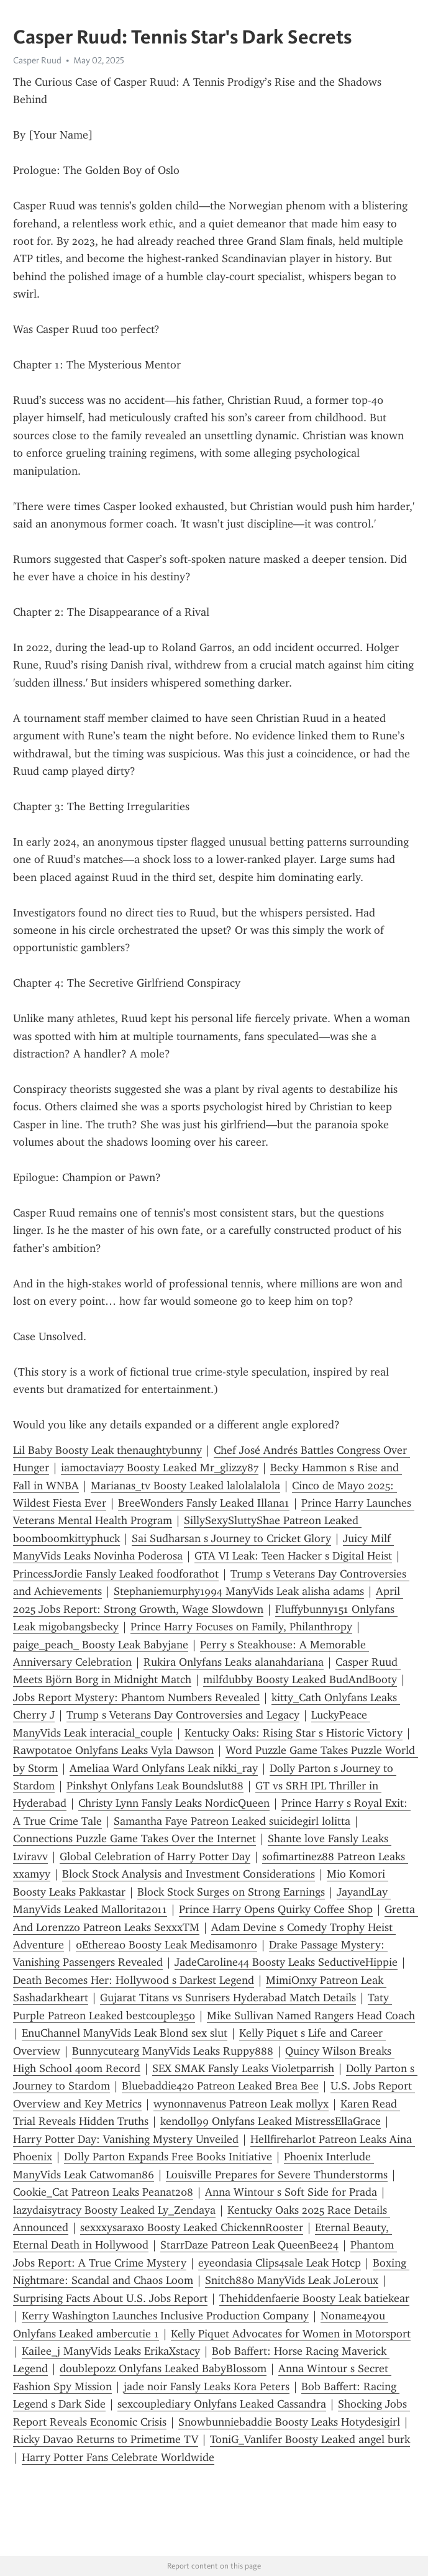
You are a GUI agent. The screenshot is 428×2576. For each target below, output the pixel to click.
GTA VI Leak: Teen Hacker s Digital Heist (293, 1556)
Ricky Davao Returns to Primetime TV (105, 2439)
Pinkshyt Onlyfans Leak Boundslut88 (155, 1786)
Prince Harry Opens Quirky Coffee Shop (276, 1909)
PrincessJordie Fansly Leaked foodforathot (116, 1574)
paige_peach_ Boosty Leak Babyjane (100, 1644)
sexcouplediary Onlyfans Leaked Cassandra (221, 2404)
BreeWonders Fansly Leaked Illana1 (203, 1503)
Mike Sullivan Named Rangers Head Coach (311, 2015)
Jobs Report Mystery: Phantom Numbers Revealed (136, 1697)
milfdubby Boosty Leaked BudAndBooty (300, 1679)
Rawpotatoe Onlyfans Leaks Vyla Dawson (113, 1750)
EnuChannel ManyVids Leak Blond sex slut (124, 2033)
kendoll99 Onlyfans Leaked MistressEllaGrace (270, 2121)
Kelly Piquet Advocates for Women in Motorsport (291, 2334)
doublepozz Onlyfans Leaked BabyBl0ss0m (163, 2368)
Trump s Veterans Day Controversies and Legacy (182, 1715)
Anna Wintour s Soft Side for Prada (291, 2192)
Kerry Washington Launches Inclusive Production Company (165, 2316)
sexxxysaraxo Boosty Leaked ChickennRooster (191, 2227)
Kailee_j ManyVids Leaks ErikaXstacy (111, 2351)
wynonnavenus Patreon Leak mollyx (241, 2104)
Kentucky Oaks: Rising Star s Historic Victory (293, 1733)
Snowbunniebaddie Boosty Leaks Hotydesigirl (289, 2422)
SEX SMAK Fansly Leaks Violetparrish (243, 2068)
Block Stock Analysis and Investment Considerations (188, 1874)
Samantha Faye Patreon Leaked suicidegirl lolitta (232, 1821)
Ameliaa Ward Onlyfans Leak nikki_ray (164, 1768)
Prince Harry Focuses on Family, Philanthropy (241, 1626)
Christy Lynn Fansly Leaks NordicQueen (174, 1803)
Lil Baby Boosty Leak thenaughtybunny (107, 1450)
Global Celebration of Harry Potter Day (155, 1856)
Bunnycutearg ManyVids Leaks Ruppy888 (172, 2051)
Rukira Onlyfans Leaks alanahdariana (233, 1662)
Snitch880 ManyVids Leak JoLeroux (291, 2280)
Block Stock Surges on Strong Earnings (231, 1892)
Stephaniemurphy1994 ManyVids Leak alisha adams (239, 1591)
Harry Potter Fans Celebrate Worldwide (118, 2457)
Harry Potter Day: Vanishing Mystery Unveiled (126, 2139)
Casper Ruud (37, 60)
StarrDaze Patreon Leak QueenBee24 (249, 2245)
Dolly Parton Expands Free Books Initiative (168, 2156)
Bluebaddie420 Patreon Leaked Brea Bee (220, 2086)
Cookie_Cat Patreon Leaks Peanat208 (103, 2192)
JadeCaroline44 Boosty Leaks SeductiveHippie (286, 1962)
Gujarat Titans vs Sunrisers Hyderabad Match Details (228, 1997)
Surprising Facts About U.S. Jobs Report (110, 2298)
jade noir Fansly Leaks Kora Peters (206, 2386)
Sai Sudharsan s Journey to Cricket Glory (231, 1538)
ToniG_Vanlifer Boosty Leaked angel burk (310, 2439)
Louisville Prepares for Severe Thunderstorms (277, 2174)
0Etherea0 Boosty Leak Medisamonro (166, 1945)
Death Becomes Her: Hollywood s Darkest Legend (133, 1980)
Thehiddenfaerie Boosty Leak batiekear (314, 2298)
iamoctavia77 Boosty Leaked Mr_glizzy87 (159, 1467)
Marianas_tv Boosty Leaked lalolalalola (185, 1485)
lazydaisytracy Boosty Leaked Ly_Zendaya (114, 2210)
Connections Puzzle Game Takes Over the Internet (134, 1838)
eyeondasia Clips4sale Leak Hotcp (279, 2263)
